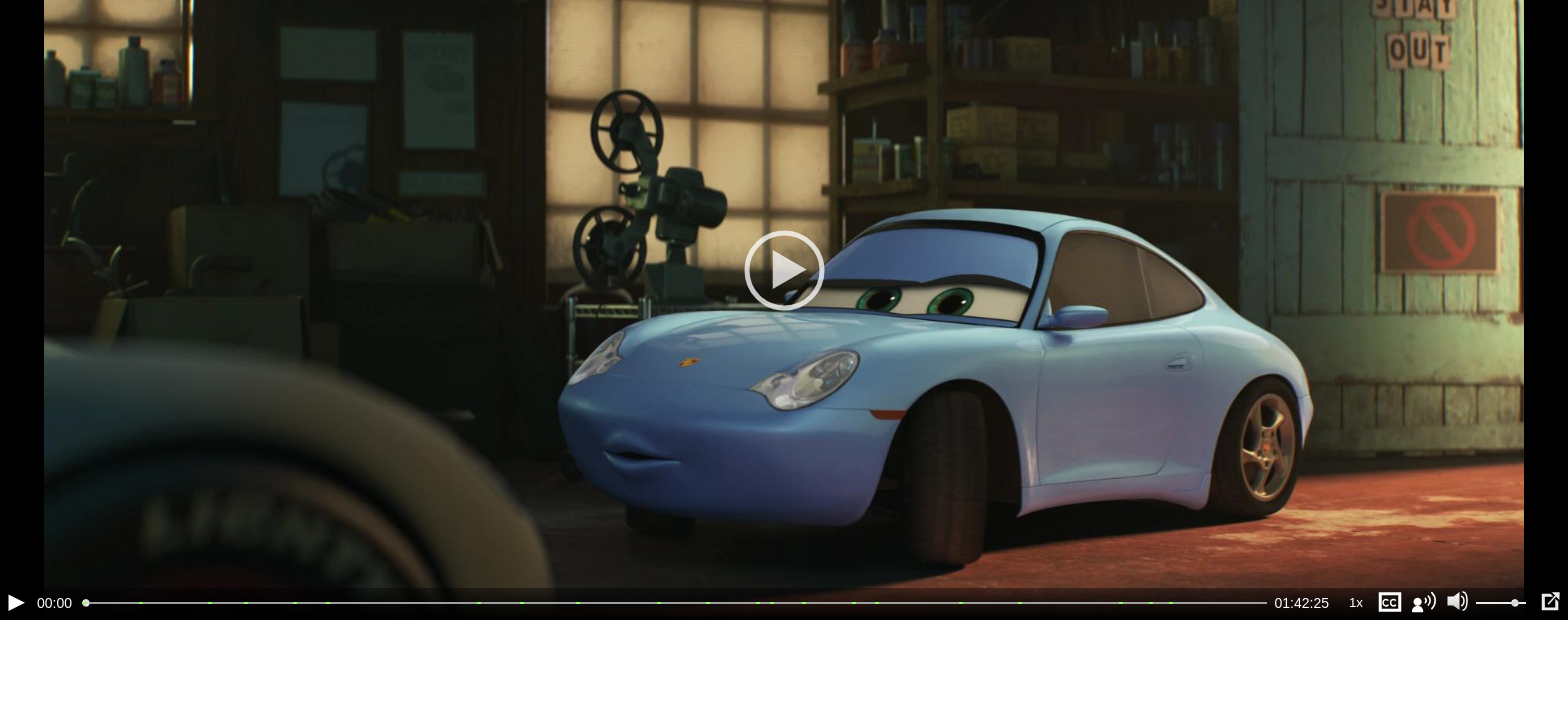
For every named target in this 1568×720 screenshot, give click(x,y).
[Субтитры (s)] (1390, 602)
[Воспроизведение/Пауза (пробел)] (16, 602)
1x (1356, 602)
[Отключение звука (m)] (1458, 602)
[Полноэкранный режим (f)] (1550, 602)
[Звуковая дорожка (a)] (1424, 602)
